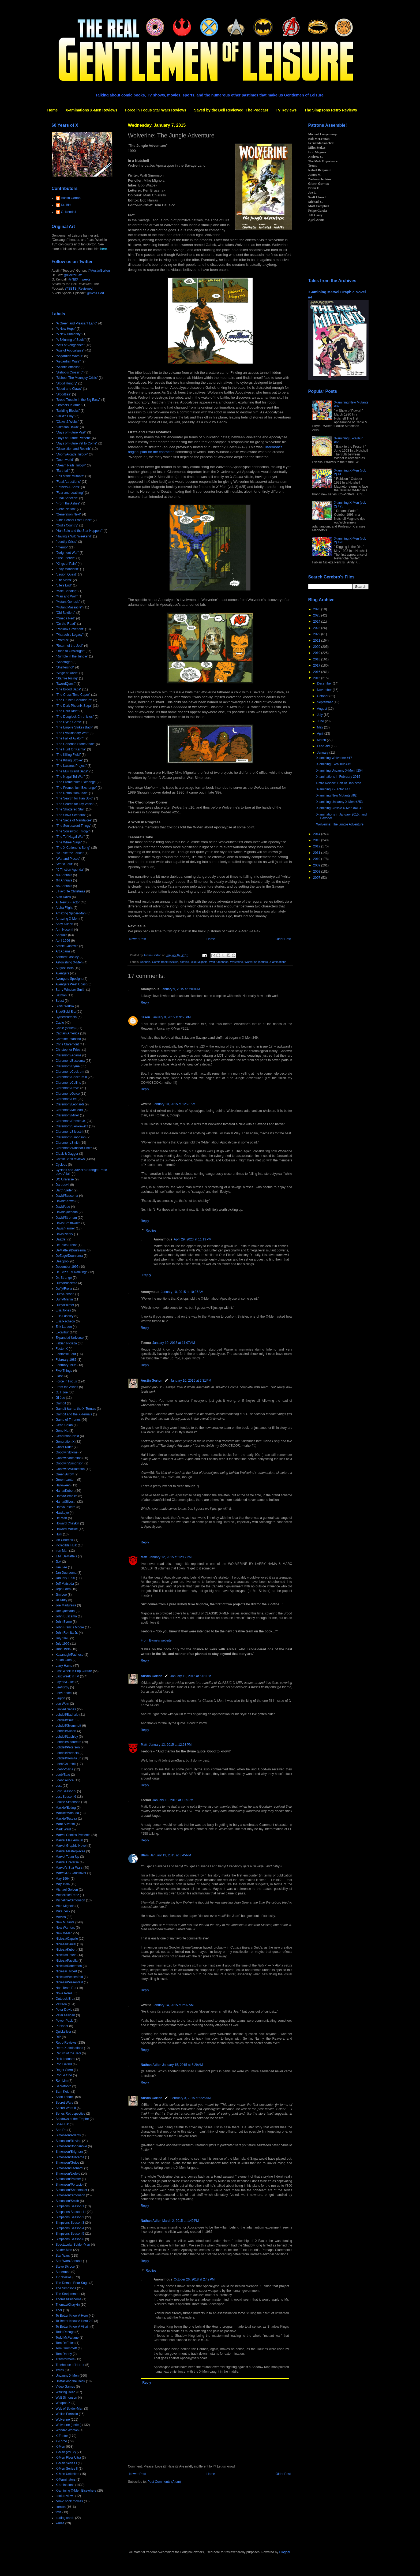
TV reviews (64, 2277)
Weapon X (63, 2403)
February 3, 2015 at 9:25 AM (190, 2098)
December (325, 683)
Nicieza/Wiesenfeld (69, 1982)
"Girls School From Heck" (74, 520)
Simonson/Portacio (69, 2184)
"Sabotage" (64, 662)
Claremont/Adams (68, 1055)
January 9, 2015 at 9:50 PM (171, 1017)
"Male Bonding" (67, 591)
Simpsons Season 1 (70, 2206)
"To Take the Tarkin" (70, 853)
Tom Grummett (66, 2348)
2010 (317, 859)
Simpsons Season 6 (70, 2239)
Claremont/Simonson (71, 1137)
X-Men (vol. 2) (66, 2452)
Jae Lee (61, 1567)
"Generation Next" (68, 514)
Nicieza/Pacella (67, 1960)
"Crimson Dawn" (67, 427)
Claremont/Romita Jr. (71, 1121)
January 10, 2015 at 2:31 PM (190, 1380)
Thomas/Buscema (69, 2299)
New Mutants (65, 1922)
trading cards (65, 2518)
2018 (317, 659)
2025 (317, 615)
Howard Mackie (67, 1529)
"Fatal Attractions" (68, 482)
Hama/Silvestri (66, 1502)
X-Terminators (66, 2479)
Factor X (62, 1349)
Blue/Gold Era (66, 1012)
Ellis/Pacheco (65, 1321)
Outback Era (65, 1999)
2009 (317, 865)
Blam (145, 1855)
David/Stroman (66, 1218)
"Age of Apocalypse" (70, 350)
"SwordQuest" (66, 684)
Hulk (59, 1534)
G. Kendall (68, 212)
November (325, 690)
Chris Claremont (67, 1044)
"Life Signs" (64, 580)
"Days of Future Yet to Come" (77, 443)
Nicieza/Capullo (67, 1939)
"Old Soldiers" (66, 613)
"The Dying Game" (69, 722)
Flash (59, 1376)
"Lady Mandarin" (67, 569)
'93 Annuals (64, 875)
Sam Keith (63, 2091)
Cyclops (61, 1165)
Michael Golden (67, 1889)
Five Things (64, 1371)
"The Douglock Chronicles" (75, 717)
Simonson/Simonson (70, 2195)
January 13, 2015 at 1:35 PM (172, 1800)
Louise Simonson (68, 1802)
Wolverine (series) (256, 961)
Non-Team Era (66, 1988)
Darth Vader (64, 1190)
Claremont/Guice (68, 1094)
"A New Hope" (66, 329)
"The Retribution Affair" (72, 793)
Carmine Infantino (68, 1039)
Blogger (284, 2552)
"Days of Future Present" (73, 438)
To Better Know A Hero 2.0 (74, 2321)
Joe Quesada (65, 1611)
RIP (58, 2037)
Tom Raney (64, 2354)
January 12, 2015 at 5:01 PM (190, 1676)
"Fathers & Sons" (68, 487)
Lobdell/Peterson (68, 1747)
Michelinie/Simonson (70, 1900)
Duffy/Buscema (66, 1283)
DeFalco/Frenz (66, 1245)
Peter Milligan (65, 2015)
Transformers (65, 2359)
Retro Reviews (66, 2042)
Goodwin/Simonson (70, 1463)
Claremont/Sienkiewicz (72, 1126)
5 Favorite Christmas (70, 891)
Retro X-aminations (69, 2048)
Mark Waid (63, 1829)
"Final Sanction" (67, 498)
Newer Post (137, 939)
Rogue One (64, 2075)
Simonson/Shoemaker (71, 2190)
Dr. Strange (64, 1278)
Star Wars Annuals (69, 2261)
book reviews (65, 2496)
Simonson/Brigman (69, 2151)
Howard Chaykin (67, 1523)
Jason (145, 1017)
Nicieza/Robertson (69, 1966)
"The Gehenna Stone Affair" (75, 744)
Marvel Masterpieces (70, 1851)
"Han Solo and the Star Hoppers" (79, 531)
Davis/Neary (64, 1234)
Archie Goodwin (67, 946)
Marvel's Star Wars (69, 1868)
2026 (317, 609)
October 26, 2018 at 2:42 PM (194, 2279)
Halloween (63, 1485)
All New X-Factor (68, 902)
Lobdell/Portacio (67, 1753)
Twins (60, 2370)
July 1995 (62, 1638)
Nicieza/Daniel (66, 1944)
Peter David (64, 2010)
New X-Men (64, 1933)
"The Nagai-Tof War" (70, 777)
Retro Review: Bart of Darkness (338, 783)
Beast (60, 1001)
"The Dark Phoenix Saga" (74, 706)
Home (52, 110)
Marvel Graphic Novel (71, 1846)
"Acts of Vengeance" (70, 345)
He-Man (61, 1518)
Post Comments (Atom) (164, 2482)
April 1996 (63, 941)
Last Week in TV (67, 1676)
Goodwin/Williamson (70, 1469)
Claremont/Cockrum (70, 1072)
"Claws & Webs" (67, 422)
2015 (317, 678)
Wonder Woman (67, 2430)
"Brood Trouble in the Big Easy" (78, 400)
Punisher (62, 2026)
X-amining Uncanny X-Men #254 (339, 770)
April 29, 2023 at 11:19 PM (192, 1239)
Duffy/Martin (64, 1299)
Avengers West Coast (71, 984)
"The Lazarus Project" (71, 766)
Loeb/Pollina (64, 1769)
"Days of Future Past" (71, 432)
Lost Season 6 (66, 1797)
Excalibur (62, 1332)
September (325, 702)
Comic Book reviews (165, 961)
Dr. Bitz (66, 205)
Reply (145, 1002)
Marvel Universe (67, 1862)
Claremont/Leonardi (70, 1104)
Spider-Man (64, 2250)
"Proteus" (62, 640)
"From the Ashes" (68, 503)
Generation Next (67, 1436)
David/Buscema (67, 1196)
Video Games (65, 2386)
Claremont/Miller (67, 1115)
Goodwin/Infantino (69, 1458)
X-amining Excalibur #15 (333, 764)
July (320, 715)
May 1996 (63, 1884)
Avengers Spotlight (69, 979)
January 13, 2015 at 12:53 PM (170, 1745)
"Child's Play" (65, 416)
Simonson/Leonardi (69, 2168)
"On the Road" (66, 624)
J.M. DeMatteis (66, 1556)
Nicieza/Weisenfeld (69, 1977)
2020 (317, 647)
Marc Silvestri (65, 1824)
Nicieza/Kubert (66, 1949)
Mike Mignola (199, 961)
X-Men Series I (66, 2463)
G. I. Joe (62, 1392)
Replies (151, 1230)
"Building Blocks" (68, 411)
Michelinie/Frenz (67, 1895)
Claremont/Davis (68, 1088)
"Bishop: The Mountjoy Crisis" (77, 378)
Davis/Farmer (65, 1228)
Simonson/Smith (67, 2201)
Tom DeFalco (65, 2343)
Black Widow (65, 1006)
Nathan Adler (151, 2065)
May (320, 727)
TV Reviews (286, 110)
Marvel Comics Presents (73, 1835)
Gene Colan (64, 1425)
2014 (317, 834)
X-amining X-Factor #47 (333, 789)
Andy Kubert (64, 924)
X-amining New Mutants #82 (336, 795)
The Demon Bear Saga (72, 2283)
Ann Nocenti (64, 930)
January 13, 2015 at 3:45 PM (170, 1855)
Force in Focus (66, 1381)
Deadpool (62, 1261)
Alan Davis (63, 897)
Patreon (61, 2004)
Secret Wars (64, 2102)
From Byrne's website (156, 1640)
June (321, 721)
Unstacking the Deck (70, 2381)
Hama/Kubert (65, 1491)
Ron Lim (62, 2081)
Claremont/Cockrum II (71, 1077)
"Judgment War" (67, 553)
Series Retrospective (70, 2113)
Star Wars (63, 2255)
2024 (317, 621)
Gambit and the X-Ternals (74, 1414)
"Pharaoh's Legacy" (70, 635)
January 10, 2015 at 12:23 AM (174, 1104)
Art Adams (63, 951)
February (324, 746)
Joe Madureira (66, 1605)
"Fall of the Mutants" (70, 476)
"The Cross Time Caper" (73, 695)
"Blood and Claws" (69, 389)
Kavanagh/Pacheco (70, 1655)
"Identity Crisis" (66, 542)
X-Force (61, 2441)
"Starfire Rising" (67, 678)
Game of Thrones (68, 1420)
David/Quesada (67, 1212)
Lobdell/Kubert (66, 1731)
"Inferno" (62, 547)
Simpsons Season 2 (70, 2217)
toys (59, 2512)
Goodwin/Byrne (67, 1452)
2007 (317, 878)
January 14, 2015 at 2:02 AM (173, 2005)
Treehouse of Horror (70, 2365)
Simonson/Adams (68, 2135)
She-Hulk (62, 2124)
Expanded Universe (70, 1338)
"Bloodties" (63, 394)
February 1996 (66, 1365)
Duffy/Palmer (65, 1305)
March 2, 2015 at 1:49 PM (180, 2221)
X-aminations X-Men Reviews (91, 110)
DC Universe (65, 1179)
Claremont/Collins (68, 1083)
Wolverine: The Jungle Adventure (339, 824)
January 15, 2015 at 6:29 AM (182, 2065)
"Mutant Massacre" (69, 607)
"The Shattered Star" (70, 809)
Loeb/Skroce (65, 1780)
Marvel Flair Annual (69, 1840)
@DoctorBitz (73, 275)
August (322, 709)
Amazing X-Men (67, 919)
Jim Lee (61, 1595)
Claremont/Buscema (70, 1061)
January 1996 (65, 1578)
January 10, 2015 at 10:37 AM (182, 1292)
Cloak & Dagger (67, 1154)
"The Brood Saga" (68, 689)
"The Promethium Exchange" (76, 788)
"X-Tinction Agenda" (70, 870)
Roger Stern (64, 2070)
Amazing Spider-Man (71, 913)
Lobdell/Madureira (68, 1742)
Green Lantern (66, 1480)
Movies (61, 1917)
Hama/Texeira (66, 1507)
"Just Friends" (66, 558)
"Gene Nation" (66, 509)
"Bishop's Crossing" (70, 372)
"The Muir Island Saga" (72, 771)
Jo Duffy (62, 1600)
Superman (63, 2272)
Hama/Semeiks (66, 1496)
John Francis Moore (70, 1627)
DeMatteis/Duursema (71, 1250)
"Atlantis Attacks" (68, 367)
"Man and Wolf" (67, 596)
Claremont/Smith (68, 1143)
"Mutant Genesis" (68, 602)
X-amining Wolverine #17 (334, 758)
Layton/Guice (65, 1682)
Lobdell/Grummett (68, 1726)
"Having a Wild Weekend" (74, 536)
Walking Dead (66, 2392)
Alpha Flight (64, 908)
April (320, 733)
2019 (317, 653)
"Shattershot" (65, 667)
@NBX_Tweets (79, 279)
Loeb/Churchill (66, 1764)
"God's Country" (67, 525)
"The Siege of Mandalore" (74, 820)
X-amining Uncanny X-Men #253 (339, 802)
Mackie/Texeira (66, 1818)
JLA (58, 1562)
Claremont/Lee (66, 1099)
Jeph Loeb (63, 1589)
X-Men (60, 2446)
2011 (317, 853)
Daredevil (62, 1185)
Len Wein (62, 1704)
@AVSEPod (95, 293)
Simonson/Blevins (68, 2141)
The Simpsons (66, 2288)
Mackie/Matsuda (67, 1813)
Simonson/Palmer (68, 2179)
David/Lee (63, 1207)
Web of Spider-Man (69, 2408)
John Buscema (66, 1616)
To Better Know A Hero (72, 2315)
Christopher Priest (68, 1050)
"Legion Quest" (66, 574)
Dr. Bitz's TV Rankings (72, 1272)
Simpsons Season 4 (70, 2228)
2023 (317, 628)
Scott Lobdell (65, 2097)
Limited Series (66, 1709)
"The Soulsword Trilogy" (73, 831)
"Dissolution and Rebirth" (73, 449)
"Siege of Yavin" (67, 673)
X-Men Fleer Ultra (68, 2457)
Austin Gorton (152, 1380)
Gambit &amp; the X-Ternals (76, 1409)
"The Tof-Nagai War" (70, 837)
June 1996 (63, 1649)
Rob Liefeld (64, 2064)
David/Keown (65, 1201)
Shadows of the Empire (72, 2119)
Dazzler (61, 1239)
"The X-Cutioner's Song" (73, 848)
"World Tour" (64, 864)
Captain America (67, 1033)
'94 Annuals (64, 880)
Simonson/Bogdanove (71, 2146)
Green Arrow (65, 1474)
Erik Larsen (64, 1327)
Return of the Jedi (68, 2053)
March (322, 740)
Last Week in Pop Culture (74, 1671)
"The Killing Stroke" (69, 760)
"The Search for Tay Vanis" (75, 804)
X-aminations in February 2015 (338, 777)
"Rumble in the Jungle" (72, 656)
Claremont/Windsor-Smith (74, 1148)
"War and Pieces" (68, 859)
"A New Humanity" (69, 334)
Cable (60, 1023)
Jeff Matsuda (65, 1584)
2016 (317, 672)
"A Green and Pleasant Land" (77, 323)
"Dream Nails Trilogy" (71, 465)
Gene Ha (62, 1431)
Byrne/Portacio (66, 1017)
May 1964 (63, 1878)
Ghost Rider (64, 1447)
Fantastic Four (66, 1354)
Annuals (145, 961)
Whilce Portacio (67, 2414)
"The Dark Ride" (67, 711)
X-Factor (62, 2436)
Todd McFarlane (67, 2337)
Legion (60, 1698)
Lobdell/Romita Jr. (68, 1758)
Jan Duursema (66, 1573)
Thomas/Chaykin (68, 2304)
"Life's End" (64, 585)
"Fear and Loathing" (70, 493)
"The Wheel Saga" (69, 842)
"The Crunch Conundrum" (74, 700)
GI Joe (60, 1398)
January (323, 752)
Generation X (65, 1442)
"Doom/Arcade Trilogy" (72, 454)
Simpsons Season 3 (70, 2222)
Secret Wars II (66, 2108)
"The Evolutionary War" (72, 733)
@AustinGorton (99, 270)
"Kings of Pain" (66, 564)
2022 (317, 634)
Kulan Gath (64, 1660)
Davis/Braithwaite (68, 1223)
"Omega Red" (65, 618)
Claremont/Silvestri (69, 1132)
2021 (317, 640)
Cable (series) (66, 1028)
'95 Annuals (64, 886)
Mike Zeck (63, 1911)
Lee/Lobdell (64, 1693)
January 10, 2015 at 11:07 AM (173, 1343)
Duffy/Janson (65, 1294)
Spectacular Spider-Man (73, 2244)
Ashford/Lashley (67, 957)
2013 (317, 840)
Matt (144, 1557)
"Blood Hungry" (66, 383)
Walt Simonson (218, 961)
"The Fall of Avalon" (70, 738)
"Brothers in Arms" (69, 405)
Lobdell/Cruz (65, 1720)
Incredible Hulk (66, 1545)
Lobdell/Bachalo (67, 1715)
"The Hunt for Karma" (71, 749)
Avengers (62, 973)
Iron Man (62, 1551)
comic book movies (69, 2501)
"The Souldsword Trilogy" (74, 826)
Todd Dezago (65, 2332)
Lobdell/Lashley (67, 1736)
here (103, 249)
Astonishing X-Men (69, 962)
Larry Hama (64, 1666)
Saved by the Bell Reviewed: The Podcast (231, 110)
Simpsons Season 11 (71, 2212)
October (323, 696)
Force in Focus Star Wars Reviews (155, 110)
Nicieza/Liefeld (66, 1955)
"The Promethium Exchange (76, 782)
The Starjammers (68, 2294)
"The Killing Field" (68, 755)
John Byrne (64, 1622)
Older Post (283, 939)
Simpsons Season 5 (70, 2233)
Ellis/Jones (63, 1310)
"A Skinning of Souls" (71, 340)
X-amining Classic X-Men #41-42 (339, 808)
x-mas (60, 2523)
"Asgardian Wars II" (69, 356)
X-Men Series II (67, 2468)
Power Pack (64, 2020)
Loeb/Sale (63, 1775)
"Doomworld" (65, 460)
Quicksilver (64, 2031)
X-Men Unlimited (68, 2474)
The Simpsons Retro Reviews (330, 110)
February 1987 (66, 1360)
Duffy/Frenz (64, 1289)
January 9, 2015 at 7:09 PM (180, 989)
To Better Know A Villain (73, 2326)
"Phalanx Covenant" (70, 629)
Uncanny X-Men (67, 2375)
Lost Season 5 (66, 1791)
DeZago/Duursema (69, 1256)
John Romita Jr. (67, 1633)
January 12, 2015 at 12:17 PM (170, 1557)
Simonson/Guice (67, 2162)
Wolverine (236, 961)
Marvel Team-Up (67, 1857)
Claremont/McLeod (69, 1110)
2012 (317, 846)
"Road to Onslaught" (70, 651)
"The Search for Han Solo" (74, 798)
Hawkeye (62, 1513)
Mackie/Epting (66, 1807)
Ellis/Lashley (65, 1316)
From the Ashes (67, 1387)
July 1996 (62, 1644)
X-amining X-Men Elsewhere (76, 2490)
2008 (317, 871)
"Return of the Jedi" (69, 646)
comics (184, 961)
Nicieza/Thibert (66, 1971)
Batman (61, 995)
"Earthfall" (63, 471)
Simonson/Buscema (70, 2157)
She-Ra (61, 2130)
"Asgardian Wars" (68, 361)
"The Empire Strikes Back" (74, 727)
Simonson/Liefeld (68, 2173)
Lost (59, 1786)
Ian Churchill (65, 1540)
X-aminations (277, 961)
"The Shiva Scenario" (71, 815)
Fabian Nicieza (66, 1343)
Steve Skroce (65, 2266)
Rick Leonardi (65, 2059)
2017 (317, 665)
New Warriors (65, 1928)
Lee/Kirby (62, 1687)
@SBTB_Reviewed (79, 288)
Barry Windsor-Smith (70, 990)
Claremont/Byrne (68, 1066)
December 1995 (67, 1267)
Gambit (61, 1403)
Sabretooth (64, 2086)
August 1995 (65, 968)
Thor (59, 2310)
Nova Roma (64, 1993)
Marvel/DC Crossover (71, 1873)
